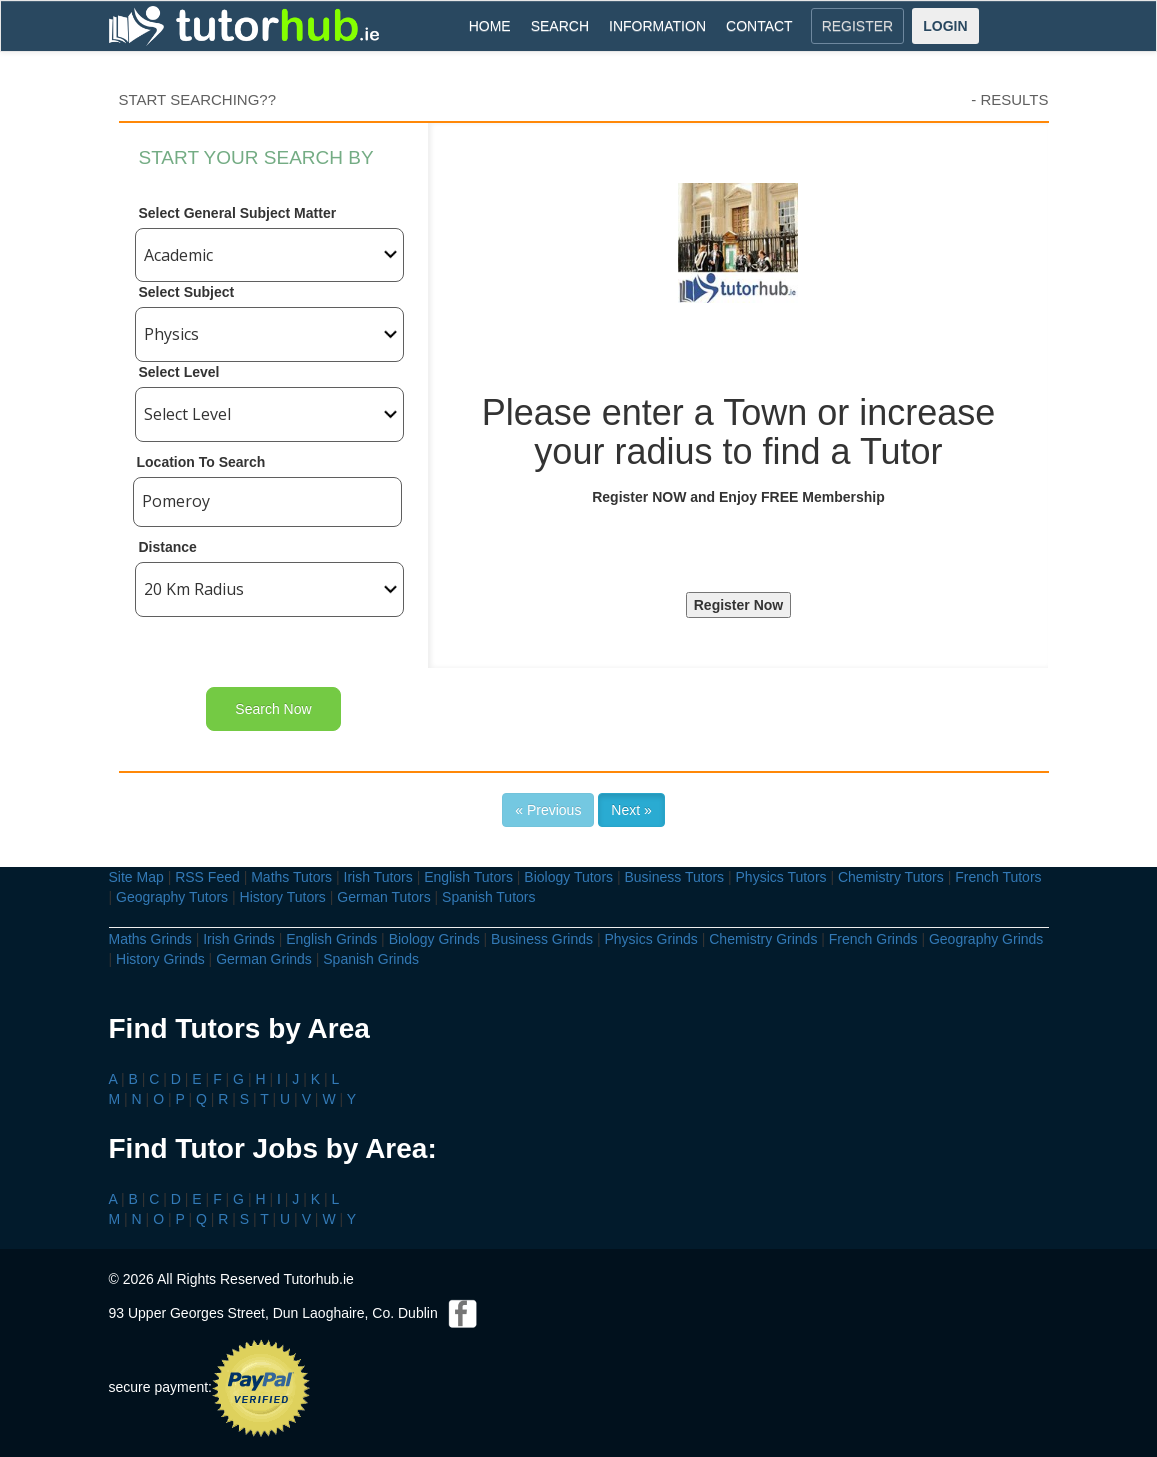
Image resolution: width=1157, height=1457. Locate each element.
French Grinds (873, 939)
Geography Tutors (172, 897)
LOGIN (945, 26)
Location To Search (201, 462)
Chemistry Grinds (763, 939)
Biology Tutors (568, 877)
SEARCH (560, 26)
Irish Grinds (239, 939)
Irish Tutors (378, 877)
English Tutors (468, 877)
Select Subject (187, 292)
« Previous (548, 810)
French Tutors (998, 877)
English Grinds (331, 939)
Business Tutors (674, 877)
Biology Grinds (434, 939)
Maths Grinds (150, 939)
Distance (168, 547)
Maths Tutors (291, 877)
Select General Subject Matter (238, 213)
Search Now (273, 709)
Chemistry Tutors (891, 877)
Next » (631, 810)
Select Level (179, 372)
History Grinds (160, 959)
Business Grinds (542, 939)
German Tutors (383, 897)
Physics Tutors (781, 877)
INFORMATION (657, 26)
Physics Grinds (650, 939)
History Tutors (283, 897)
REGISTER (858, 26)
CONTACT (759, 26)
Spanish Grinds (371, 959)
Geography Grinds (986, 939)
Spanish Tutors (488, 897)
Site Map (136, 877)
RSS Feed (207, 877)
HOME (490, 26)
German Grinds (264, 959)
